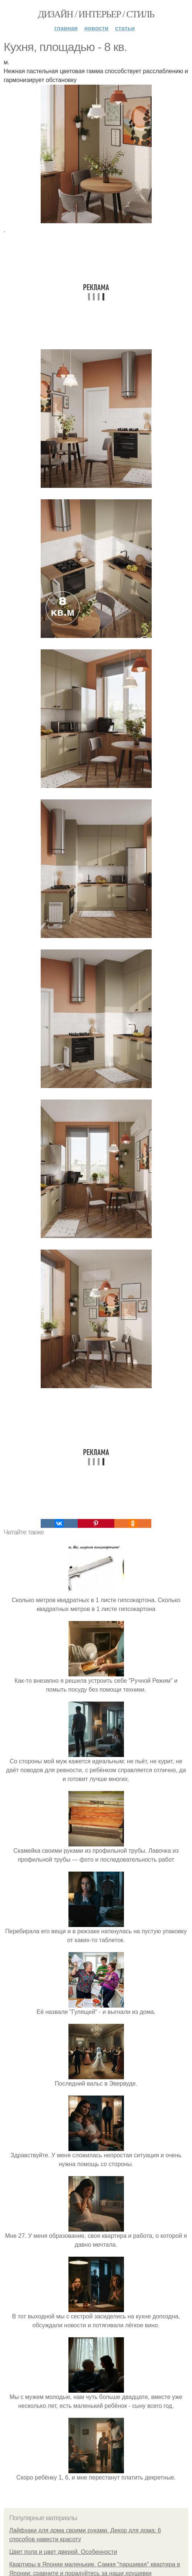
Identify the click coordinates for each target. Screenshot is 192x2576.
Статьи (125, 28)
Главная (66, 28)
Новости (96, 28)
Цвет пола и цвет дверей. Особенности (63, 2552)
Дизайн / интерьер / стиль (96, 14)
